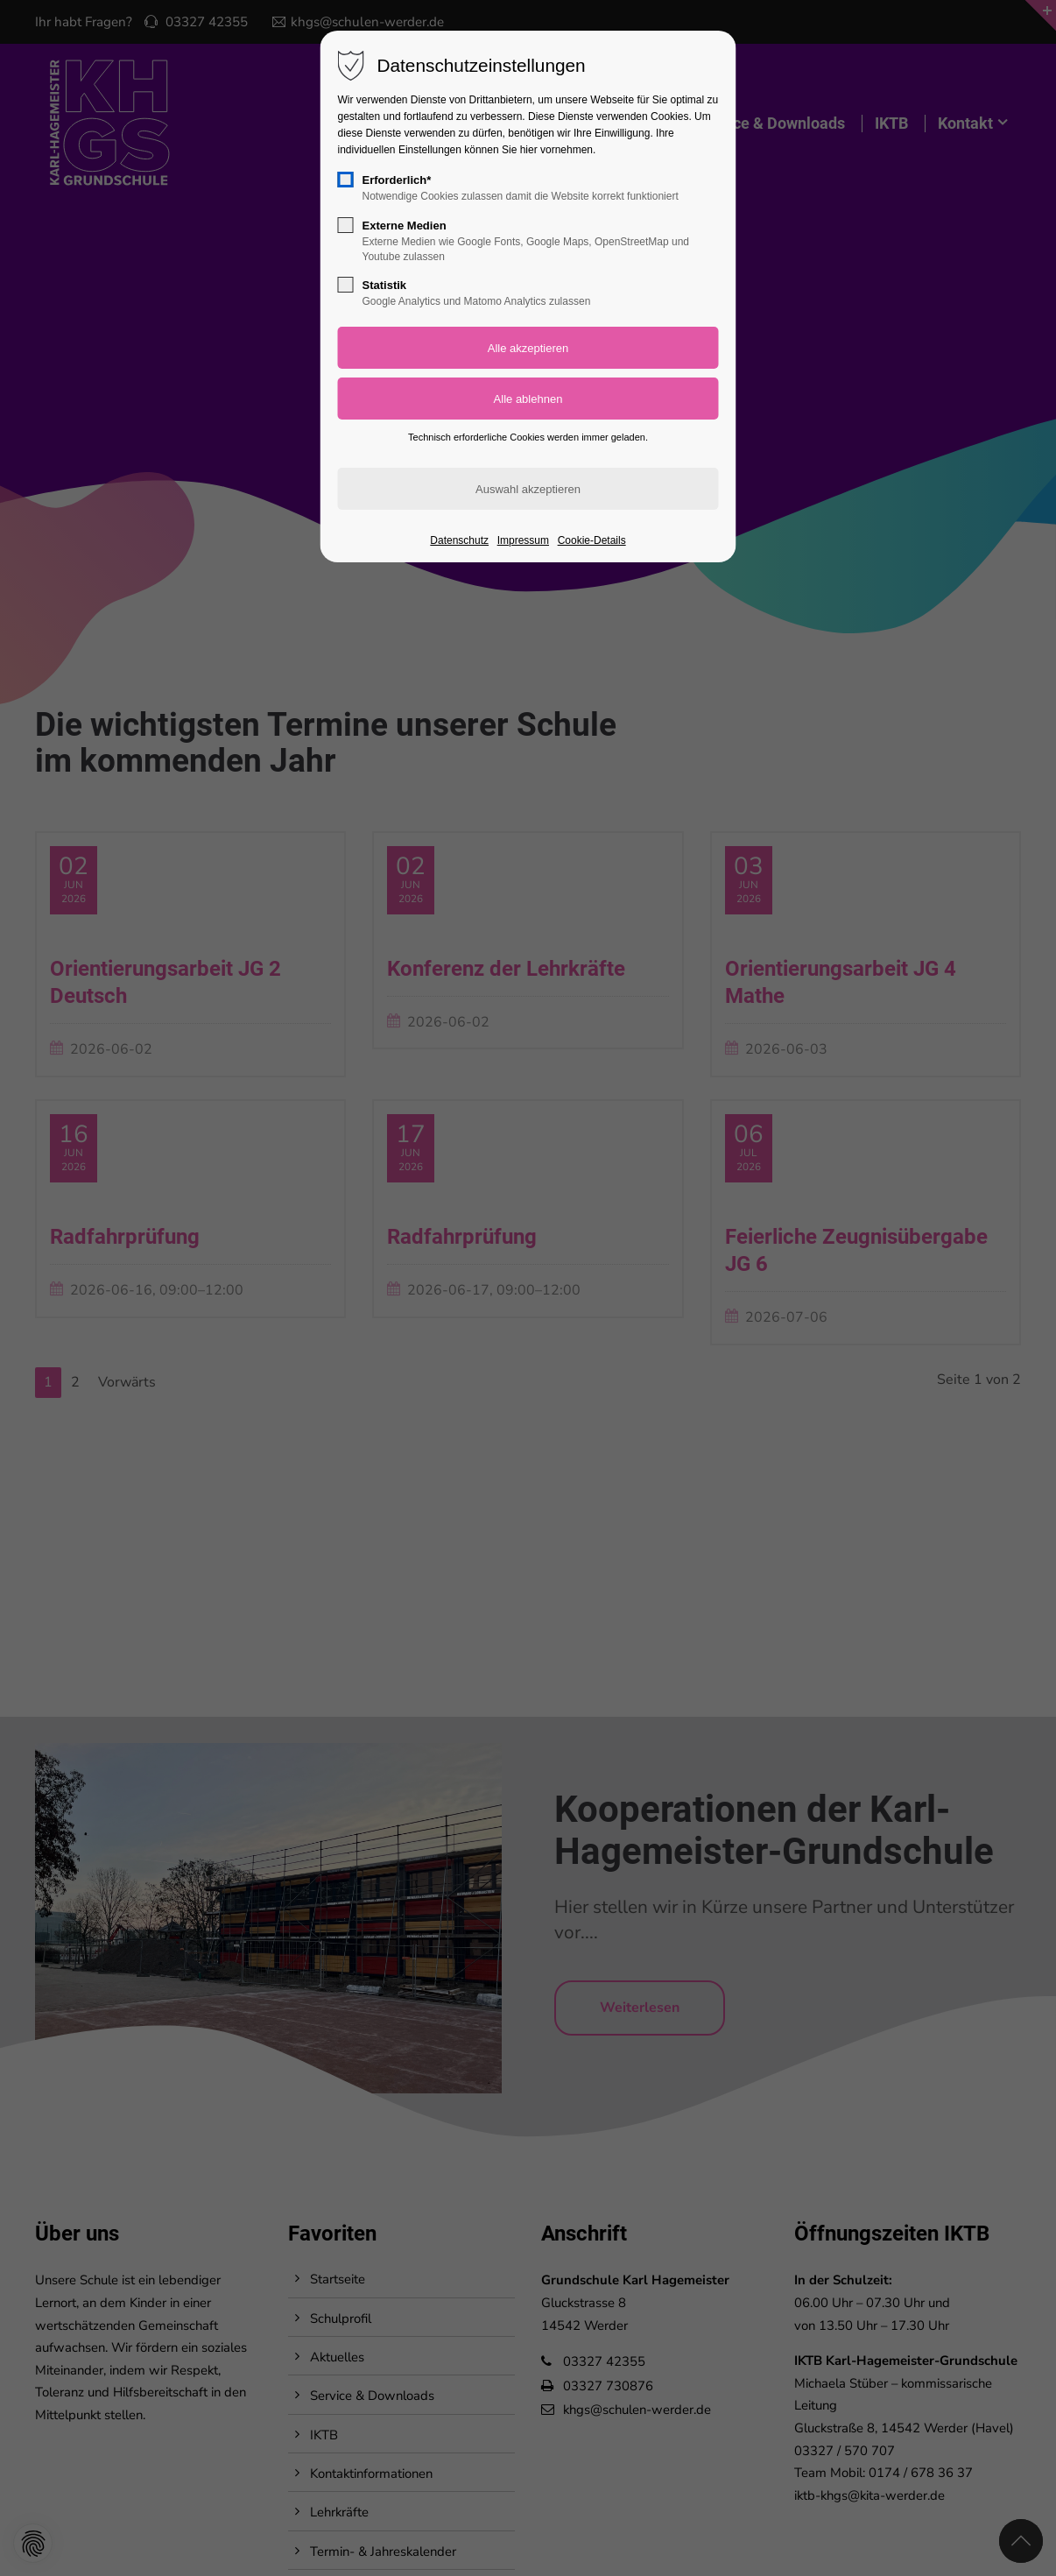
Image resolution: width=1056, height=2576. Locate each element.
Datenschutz (459, 540)
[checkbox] (346, 179)
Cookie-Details (592, 540)
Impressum (523, 540)
